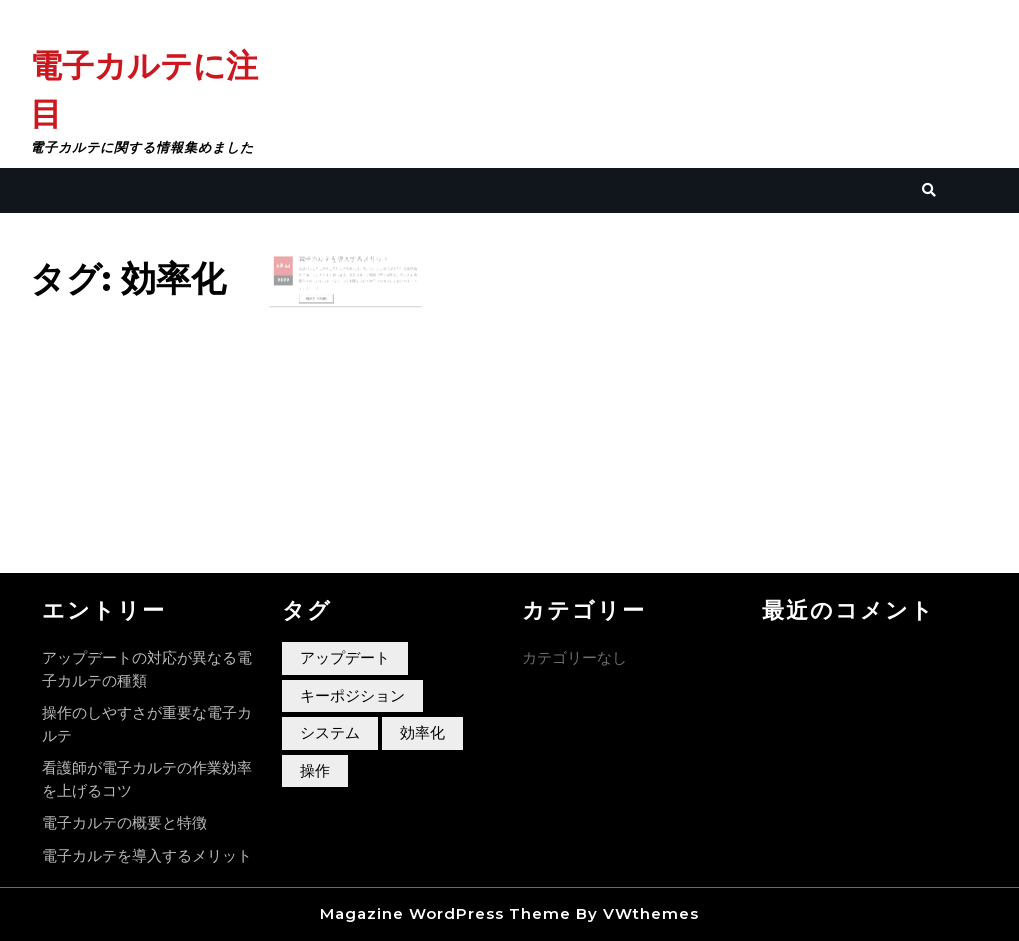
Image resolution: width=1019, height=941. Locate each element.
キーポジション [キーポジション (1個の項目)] (352, 695)
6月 (289, 268)
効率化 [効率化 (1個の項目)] (422, 732)
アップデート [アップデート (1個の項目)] (345, 657)
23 (296, 268)
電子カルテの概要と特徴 (124, 822)
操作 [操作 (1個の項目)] (315, 770)
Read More (323, 297)
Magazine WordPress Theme (445, 913)
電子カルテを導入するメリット (343, 262)
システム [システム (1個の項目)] (330, 732)
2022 (292, 280)
